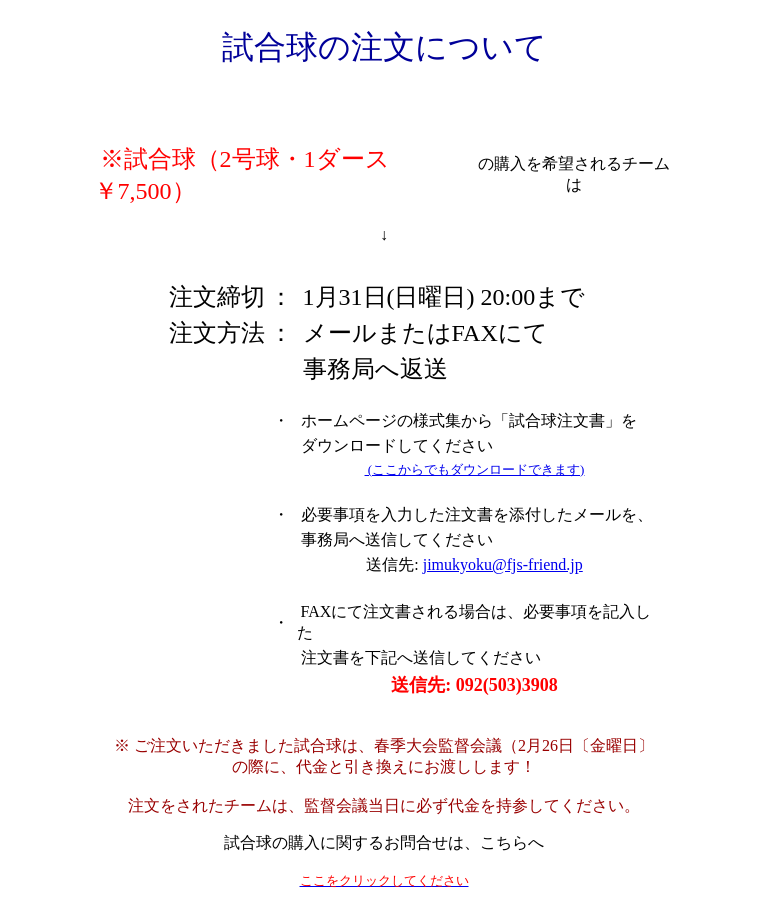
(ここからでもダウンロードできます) (475, 469)
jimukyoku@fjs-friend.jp (503, 564)
